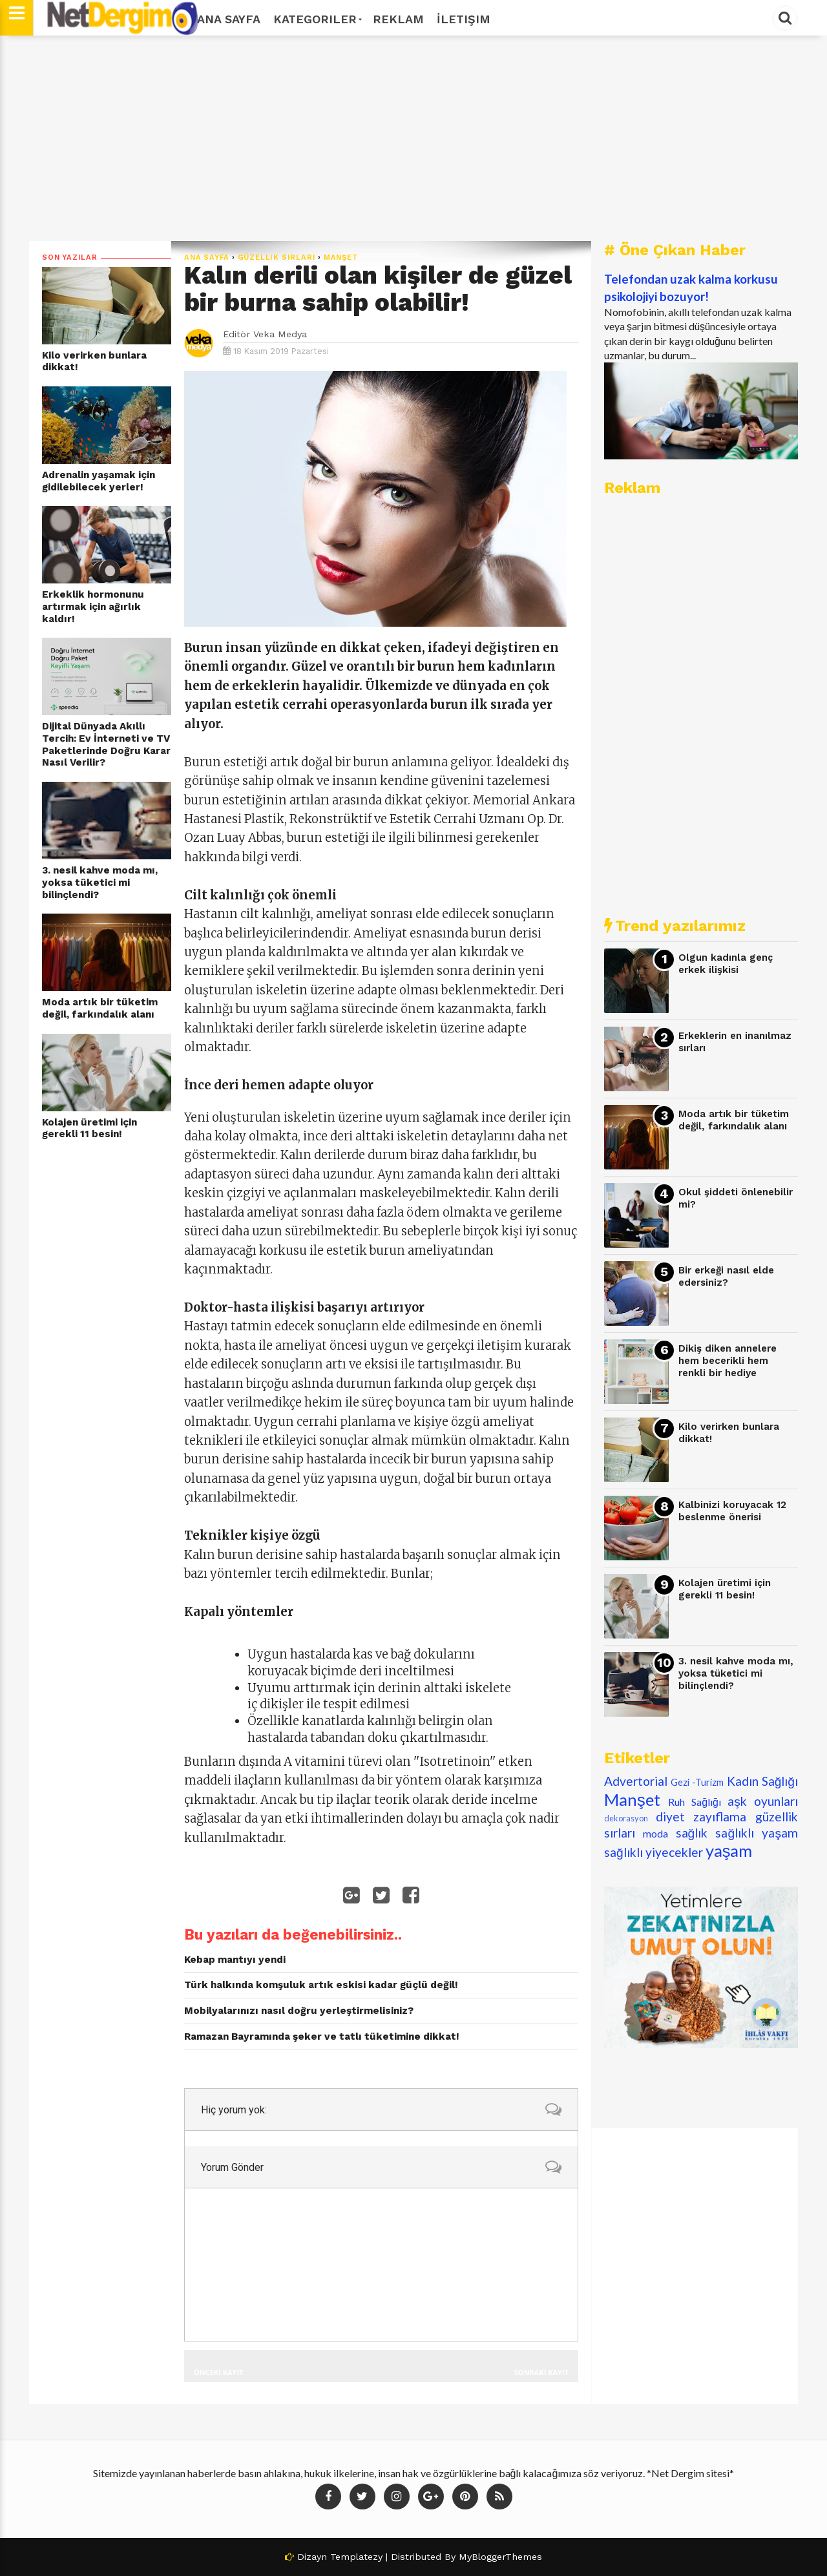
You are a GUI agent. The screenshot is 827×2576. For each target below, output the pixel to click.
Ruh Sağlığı (694, 1802)
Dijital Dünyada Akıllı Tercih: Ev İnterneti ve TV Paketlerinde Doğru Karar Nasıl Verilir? (106, 744)
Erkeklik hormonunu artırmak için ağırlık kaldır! (93, 606)
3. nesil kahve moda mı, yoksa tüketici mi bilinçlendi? (100, 882)
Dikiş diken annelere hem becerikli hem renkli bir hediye (727, 1360)
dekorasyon (626, 1818)
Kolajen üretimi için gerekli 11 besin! (89, 1128)
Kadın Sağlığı (763, 1781)
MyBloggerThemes (500, 2556)
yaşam (729, 1850)
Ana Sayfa (228, 19)
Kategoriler (316, 19)
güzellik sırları (277, 257)
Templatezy (356, 2556)
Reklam (398, 19)
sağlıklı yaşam (756, 1832)
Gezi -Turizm (697, 1782)
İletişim (463, 19)
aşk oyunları (763, 1801)
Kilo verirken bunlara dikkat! (94, 361)
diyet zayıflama (701, 1816)
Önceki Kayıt (218, 2372)
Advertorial (635, 1781)
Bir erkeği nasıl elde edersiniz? (726, 1276)
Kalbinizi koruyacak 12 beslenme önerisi (732, 1511)
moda (655, 1833)
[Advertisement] (413, 138)
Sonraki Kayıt (541, 2372)
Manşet (341, 257)
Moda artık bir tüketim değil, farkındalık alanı (100, 1008)
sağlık (692, 1832)
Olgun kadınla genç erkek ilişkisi (725, 964)
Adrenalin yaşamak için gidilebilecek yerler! (98, 481)
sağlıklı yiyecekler (653, 1852)
